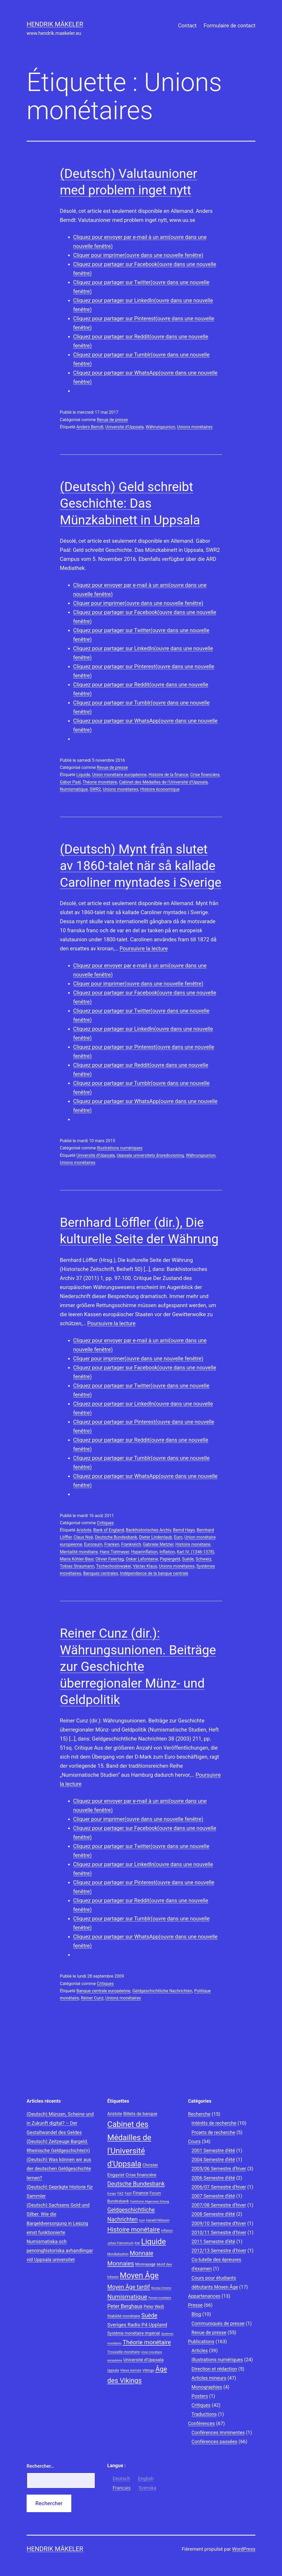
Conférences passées (215, 2441)
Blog (196, 2314)
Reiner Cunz (92, 1998)
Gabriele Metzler (158, 1544)
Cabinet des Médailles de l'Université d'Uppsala (163, 782)
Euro (178, 1537)
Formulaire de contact (229, 25)
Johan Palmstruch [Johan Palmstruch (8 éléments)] (120, 2243)
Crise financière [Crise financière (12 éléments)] (141, 2174)
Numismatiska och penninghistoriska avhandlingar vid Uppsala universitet (60, 2250)
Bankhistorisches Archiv (148, 1530)
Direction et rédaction (214, 2369)
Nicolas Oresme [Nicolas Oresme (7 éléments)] (161, 2288)
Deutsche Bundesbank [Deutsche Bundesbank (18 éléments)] (136, 2183)
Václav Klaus (145, 1566)
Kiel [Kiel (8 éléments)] (137, 2243)
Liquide (83, 774)
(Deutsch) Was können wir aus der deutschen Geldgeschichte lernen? (59, 2168)
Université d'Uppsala (124, 426)
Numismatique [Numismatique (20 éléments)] (127, 2296)
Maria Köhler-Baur (77, 1559)
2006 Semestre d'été (213, 2178)
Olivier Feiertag (110, 1559)
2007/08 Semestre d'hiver (219, 2205)
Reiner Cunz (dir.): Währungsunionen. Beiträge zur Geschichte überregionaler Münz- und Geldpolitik (138, 1666)
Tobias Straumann (77, 1566)
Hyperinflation (144, 1551)
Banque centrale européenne (103, 1990)
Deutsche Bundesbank (116, 1537)
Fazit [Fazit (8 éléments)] (128, 2193)
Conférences (201, 2423)
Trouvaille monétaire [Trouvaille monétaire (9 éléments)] (123, 2352)
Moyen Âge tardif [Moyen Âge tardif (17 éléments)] (128, 2287)
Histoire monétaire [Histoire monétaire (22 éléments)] (133, 2229)
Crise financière (204, 774)
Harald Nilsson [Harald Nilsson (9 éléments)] (157, 2220)
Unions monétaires (195, 426)
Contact (187, 25)
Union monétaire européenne (119, 774)
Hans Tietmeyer (114, 1551)
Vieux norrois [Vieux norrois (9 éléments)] (130, 2370)
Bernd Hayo (184, 1530)
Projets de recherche (213, 2132)
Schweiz (203, 1559)
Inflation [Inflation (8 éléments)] (167, 2231)
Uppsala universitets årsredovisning (150, 1155)
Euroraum (93, 1544)
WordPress (243, 2549)
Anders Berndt (89, 426)
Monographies (207, 2387)
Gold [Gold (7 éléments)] (142, 2220)
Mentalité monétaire (79, 1551)
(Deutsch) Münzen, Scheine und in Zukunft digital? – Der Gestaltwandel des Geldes (60, 2123)
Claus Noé (83, 1537)
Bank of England (108, 1530)
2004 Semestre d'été (213, 2159)
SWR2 (95, 789)
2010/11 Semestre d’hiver (219, 2232)
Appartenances (204, 2296)
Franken (111, 1544)
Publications (201, 2341)
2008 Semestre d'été (213, 2214)
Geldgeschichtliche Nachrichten (162, 1990)
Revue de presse (112, 419)
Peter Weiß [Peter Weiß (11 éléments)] (154, 2306)
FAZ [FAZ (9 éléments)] (120, 2193)
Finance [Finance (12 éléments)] (140, 2193)
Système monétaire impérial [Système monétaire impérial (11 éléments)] (133, 2333)
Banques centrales (100, 1573)
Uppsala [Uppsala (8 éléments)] (113, 2370)
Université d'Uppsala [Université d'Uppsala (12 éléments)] (143, 2359)
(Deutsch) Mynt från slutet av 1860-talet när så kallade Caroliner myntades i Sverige (140, 866)
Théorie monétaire (99, 782)
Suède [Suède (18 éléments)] (149, 2315)
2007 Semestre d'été (213, 2196)
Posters (200, 2396)
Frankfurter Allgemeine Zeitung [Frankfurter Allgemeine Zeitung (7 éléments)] (149, 2201)
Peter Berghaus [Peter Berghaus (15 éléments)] (124, 2306)
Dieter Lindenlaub (155, 1537)
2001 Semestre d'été (213, 2150)
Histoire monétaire (192, 1544)
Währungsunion (160, 426)
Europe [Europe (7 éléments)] (111, 2193)
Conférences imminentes (218, 2432)
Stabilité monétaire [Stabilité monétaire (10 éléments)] (123, 2316)
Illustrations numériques (120, 1147)
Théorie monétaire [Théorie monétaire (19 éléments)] (147, 2342)
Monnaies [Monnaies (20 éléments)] (120, 2263)
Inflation (167, 1551)
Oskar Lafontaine (142, 1559)
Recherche (199, 2114)
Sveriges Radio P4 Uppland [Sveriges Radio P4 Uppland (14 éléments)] (137, 2325)
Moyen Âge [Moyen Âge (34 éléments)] (139, 2275)
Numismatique (74, 789)
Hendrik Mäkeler (55, 24)
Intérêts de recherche (214, 2123)
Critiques (105, 1522)
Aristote (83, 1530)
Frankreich (131, 1544)
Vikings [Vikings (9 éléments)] (148, 2370)
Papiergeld (170, 1559)
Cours (194, 2141)
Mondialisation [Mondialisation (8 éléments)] (117, 2254)
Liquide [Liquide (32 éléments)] (153, 2241)
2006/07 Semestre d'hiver (219, 2187)
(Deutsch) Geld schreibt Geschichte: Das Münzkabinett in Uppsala (130, 503)
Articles (200, 2350)
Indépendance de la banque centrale (154, 1573)
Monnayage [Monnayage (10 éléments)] (145, 2264)
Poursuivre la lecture (143, 948)
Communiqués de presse (218, 2323)
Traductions (204, 2414)
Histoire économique (160, 789)
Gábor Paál (70, 782)
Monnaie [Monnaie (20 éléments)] (142, 2253)
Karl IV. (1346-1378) (195, 1551)
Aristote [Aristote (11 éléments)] (114, 2113)
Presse (195, 2305)
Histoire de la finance (168, 774)
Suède (188, 1559)
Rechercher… (40, 2466)
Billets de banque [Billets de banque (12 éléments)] (140, 2113)
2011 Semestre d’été (213, 2241)
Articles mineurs (209, 2378)
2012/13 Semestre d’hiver (219, 2250)
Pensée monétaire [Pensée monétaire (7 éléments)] (159, 2298)
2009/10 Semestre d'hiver (219, 2223)
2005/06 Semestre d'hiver (219, 2168)
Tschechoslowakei (113, 1566)
